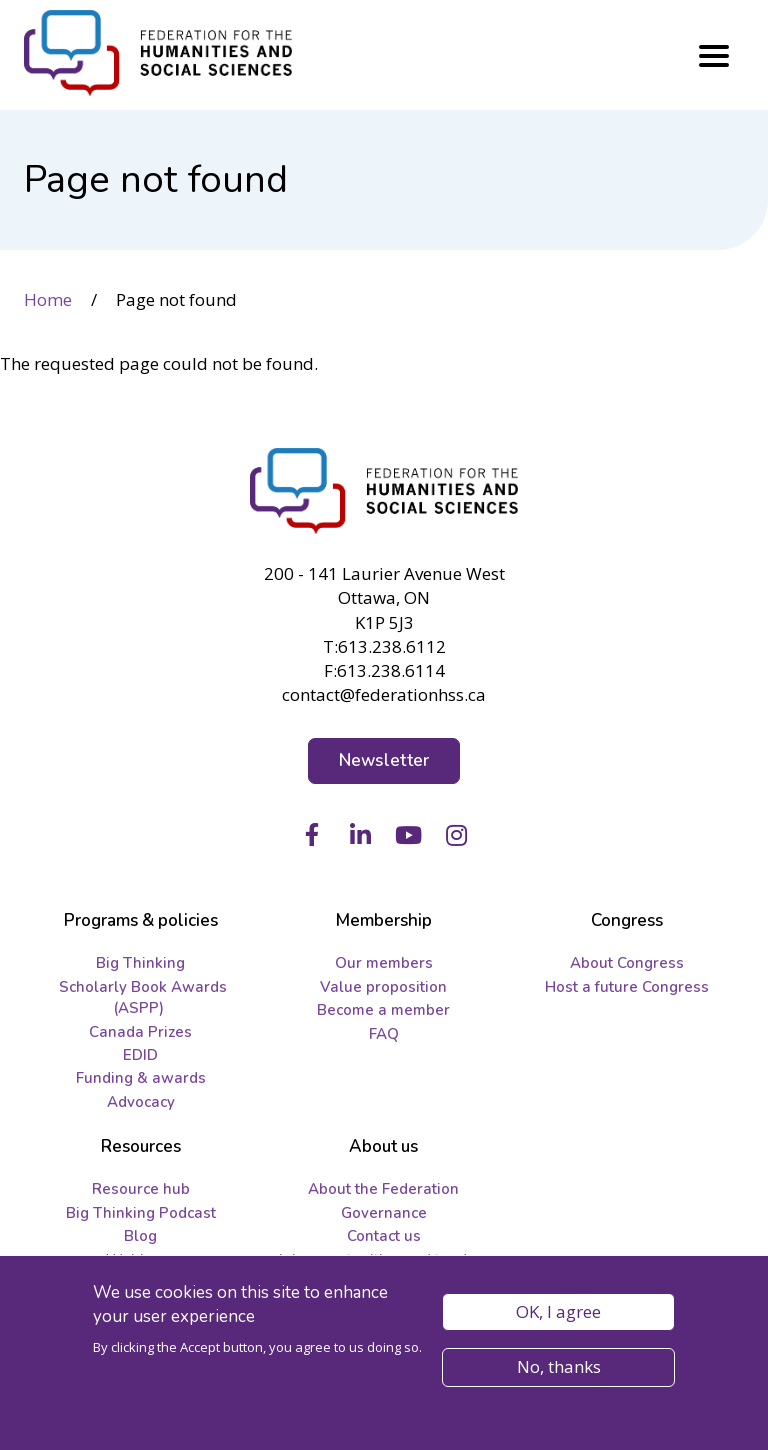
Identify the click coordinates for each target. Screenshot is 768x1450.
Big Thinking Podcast (141, 1213)
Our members (384, 963)
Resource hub (141, 1189)
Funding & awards (141, 1078)
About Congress (627, 963)
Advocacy (141, 1102)
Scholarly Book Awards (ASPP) (143, 997)
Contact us (384, 1236)
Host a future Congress (627, 987)
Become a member (383, 1010)
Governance (384, 1213)
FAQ (384, 1034)
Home (48, 299)
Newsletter (384, 760)
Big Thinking (140, 963)
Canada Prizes (140, 1032)
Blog (140, 1236)
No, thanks (559, 1370)
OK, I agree (558, 1314)
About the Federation (383, 1189)
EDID (140, 1055)
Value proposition (383, 987)
